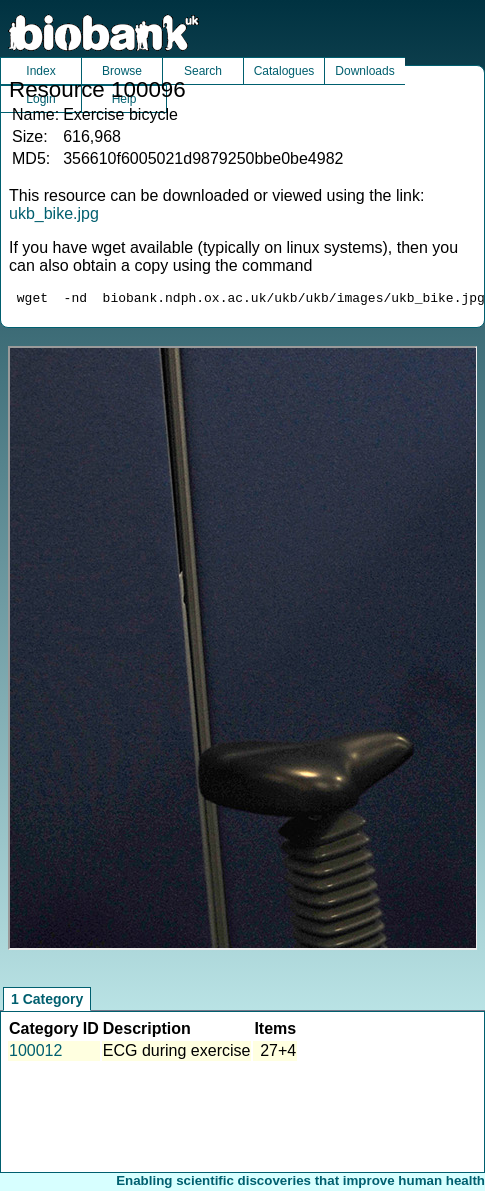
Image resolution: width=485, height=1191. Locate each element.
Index (40, 71)
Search (203, 71)
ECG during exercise (177, 1053)
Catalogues (284, 71)
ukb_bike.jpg (54, 213)
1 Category (47, 1002)
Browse (122, 71)
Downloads (364, 71)
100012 (35, 1053)
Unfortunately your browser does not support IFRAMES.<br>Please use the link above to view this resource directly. (243, 651)
